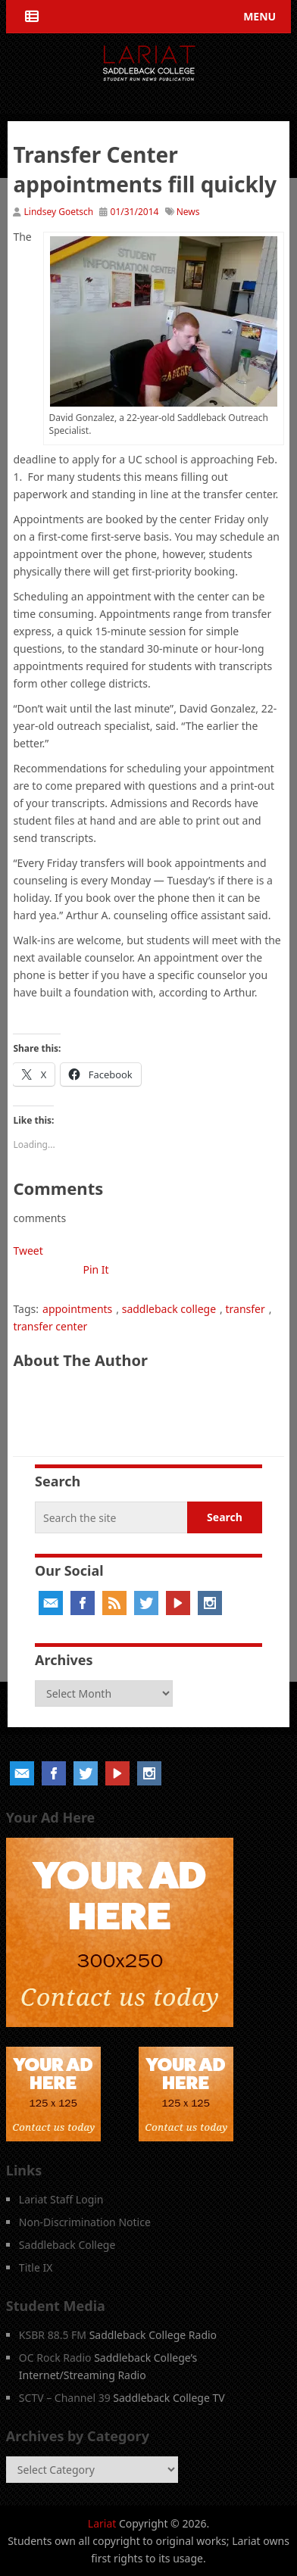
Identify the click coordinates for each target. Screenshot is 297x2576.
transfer (245, 1309)
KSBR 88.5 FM (52, 2335)
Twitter (146, 1603)
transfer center (50, 1326)
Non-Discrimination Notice (85, 2222)
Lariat (102, 2523)
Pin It (95, 1269)
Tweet (27, 1250)
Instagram (210, 1603)
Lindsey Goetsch (59, 211)
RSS (114, 1603)
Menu (259, 16)
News (188, 211)
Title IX (36, 2267)
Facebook (82, 1603)
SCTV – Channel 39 (65, 2397)
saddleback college (169, 1309)
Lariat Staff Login (61, 2199)
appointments (77, 1309)
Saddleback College (67, 2245)
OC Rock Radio (55, 2357)
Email (51, 1603)
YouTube (178, 1603)
